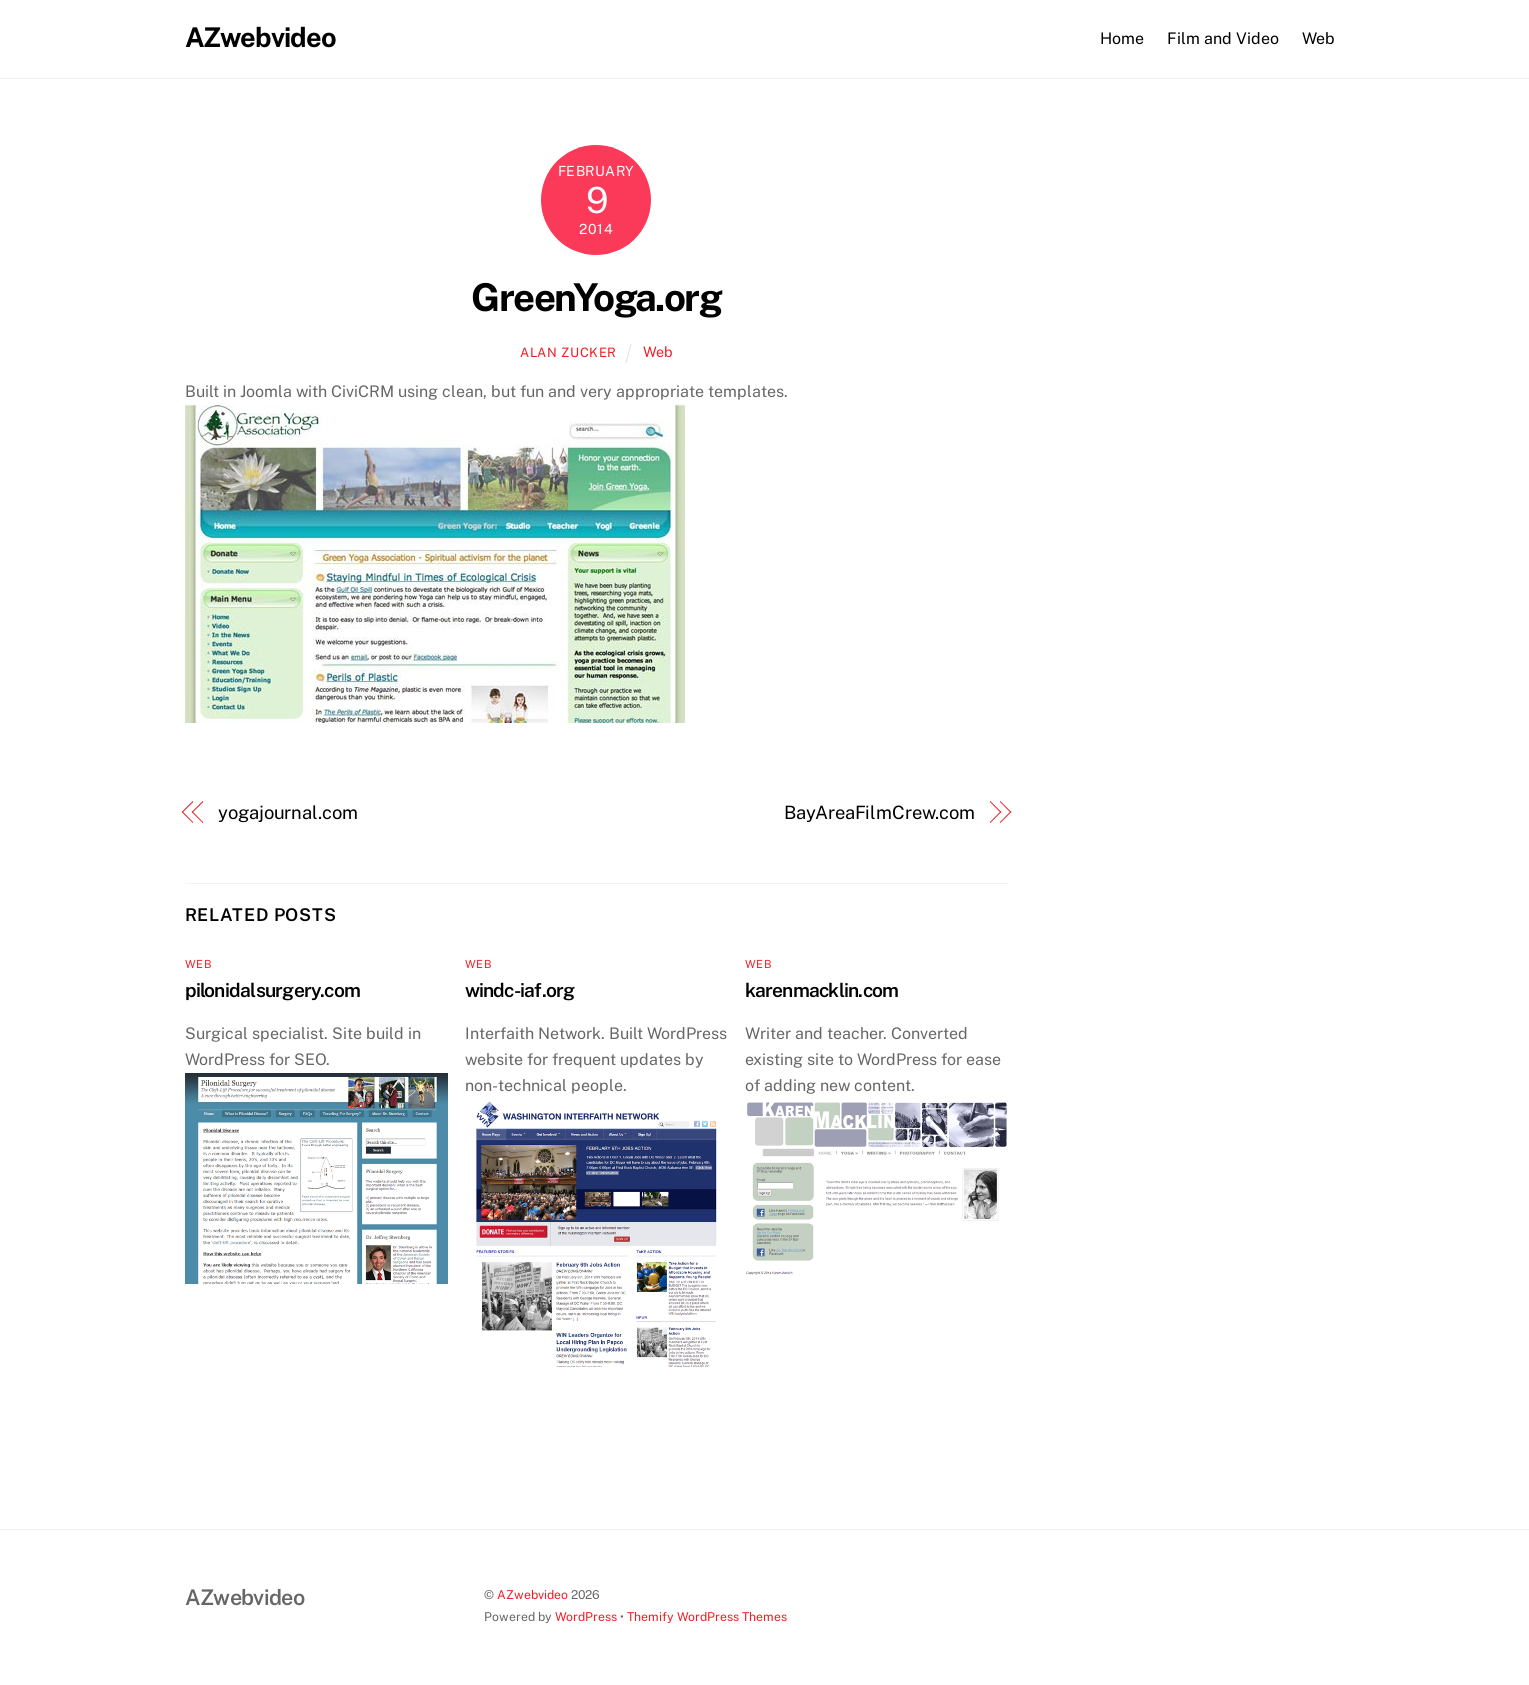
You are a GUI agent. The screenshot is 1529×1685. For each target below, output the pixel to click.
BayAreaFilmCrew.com (879, 812)
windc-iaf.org (520, 990)
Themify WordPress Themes (707, 1616)
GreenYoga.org (596, 297)
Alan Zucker (568, 352)
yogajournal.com (288, 812)
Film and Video (1223, 38)
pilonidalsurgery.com (273, 990)
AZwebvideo (532, 1594)
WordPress (586, 1616)
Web (1318, 38)
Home (1122, 38)
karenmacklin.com (822, 990)
